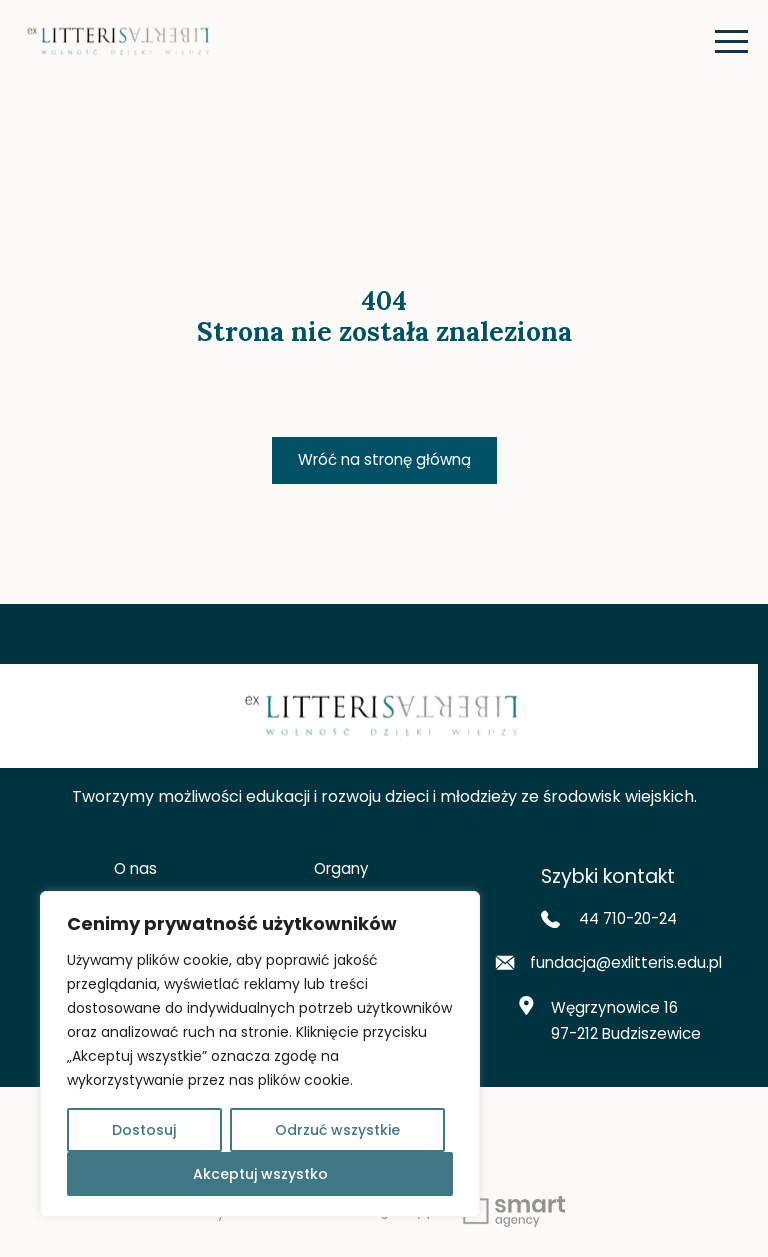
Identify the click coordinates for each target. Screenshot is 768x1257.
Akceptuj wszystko (260, 1174)
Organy (341, 870)
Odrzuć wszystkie (337, 1130)
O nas (135, 870)
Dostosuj (144, 1130)
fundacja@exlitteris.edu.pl (608, 967)
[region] (260, 1054)
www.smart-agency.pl (431, 1217)
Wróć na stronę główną (384, 460)
